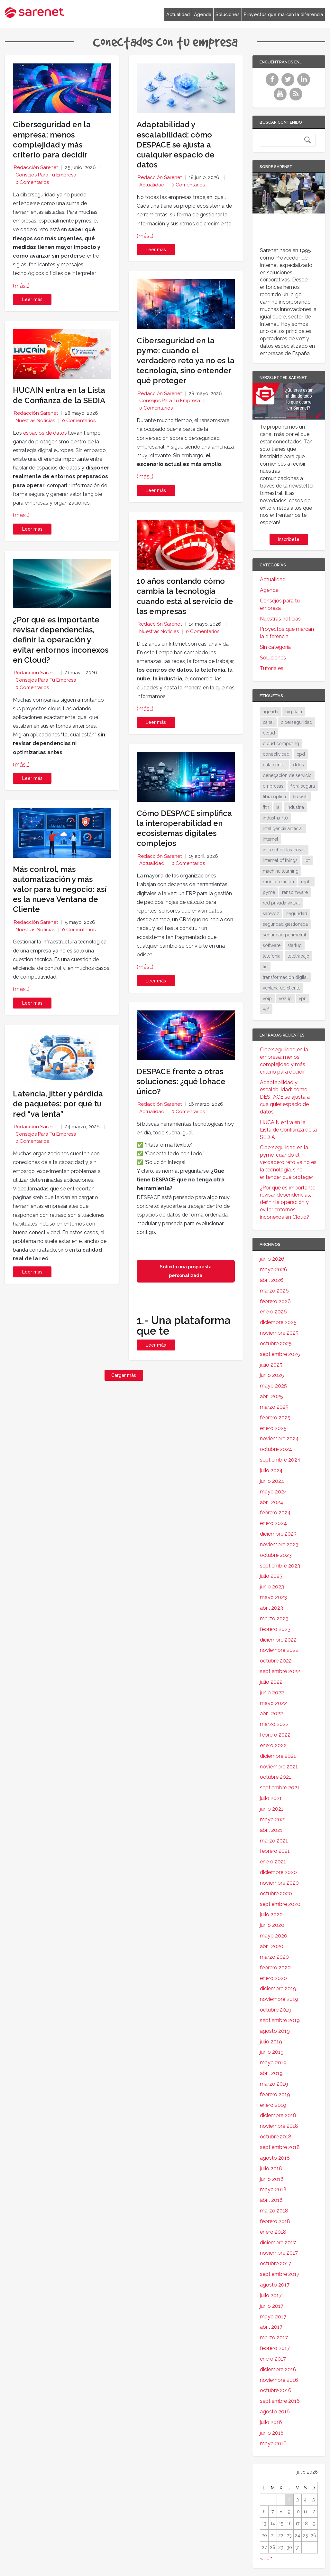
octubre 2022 (276, 1661)
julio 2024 (271, 1470)
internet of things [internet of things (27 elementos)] (280, 860)
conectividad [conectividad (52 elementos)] (276, 754)
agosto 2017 (274, 2285)
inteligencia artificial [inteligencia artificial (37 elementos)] (283, 828)
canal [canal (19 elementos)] (268, 722)
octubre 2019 (275, 2010)
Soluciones (227, 14)
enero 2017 (273, 2359)
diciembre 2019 (278, 1988)
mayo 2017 (273, 2317)
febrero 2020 (275, 1968)
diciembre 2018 (278, 2115)
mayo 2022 (273, 1703)
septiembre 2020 (280, 1904)
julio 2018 (271, 2168)
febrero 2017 (275, 2348)
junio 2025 (272, 1375)
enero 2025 (273, 1428)
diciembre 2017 (278, 2243)
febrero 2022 (275, 1735)
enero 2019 (273, 2105)
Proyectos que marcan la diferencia (283, 14)
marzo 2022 (274, 1724)
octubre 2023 (276, 1555)
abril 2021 (271, 1830)
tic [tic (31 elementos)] (265, 966)
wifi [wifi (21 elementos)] (266, 1009)
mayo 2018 (273, 2189)
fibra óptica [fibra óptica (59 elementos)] (274, 796)
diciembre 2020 (278, 1872)
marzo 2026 (274, 1291)
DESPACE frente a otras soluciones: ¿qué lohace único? (181, 1081)
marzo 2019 (274, 2084)
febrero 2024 (275, 1513)
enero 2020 (273, 1978)
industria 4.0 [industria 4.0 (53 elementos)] (275, 817)
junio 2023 (272, 1587)
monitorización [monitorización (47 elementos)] (278, 881)
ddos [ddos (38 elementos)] (298, 764)
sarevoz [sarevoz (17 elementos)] (271, 913)
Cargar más (123, 1375)
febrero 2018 (275, 2221)
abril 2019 (271, 2073)
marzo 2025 (274, 1407)
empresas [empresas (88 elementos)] (273, 786)
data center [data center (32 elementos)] (274, 764)
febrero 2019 (275, 2094)
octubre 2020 (276, 1893)
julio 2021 (271, 1798)
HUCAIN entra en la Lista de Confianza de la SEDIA (288, 1129)
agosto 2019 (275, 2031)
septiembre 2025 (280, 1354)
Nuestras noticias (35, 420)
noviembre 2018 (279, 2126)
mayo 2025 (273, 1386)
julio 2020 (271, 1914)
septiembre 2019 (280, 2020)
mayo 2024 (273, 1492)
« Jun (266, 2558)
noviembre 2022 (279, 1650)
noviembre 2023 (279, 1544)
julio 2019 (271, 2042)
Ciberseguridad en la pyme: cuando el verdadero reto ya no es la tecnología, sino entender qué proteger (185, 360)
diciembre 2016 (278, 2369)
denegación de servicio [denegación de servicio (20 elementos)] (287, 775)
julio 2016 (271, 2422)
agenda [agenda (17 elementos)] (270, 711)
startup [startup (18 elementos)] (295, 945)
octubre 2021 (275, 1777)
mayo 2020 (273, 1936)
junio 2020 (272, 1925)
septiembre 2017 (279, 2274)
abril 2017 (271, 2327)
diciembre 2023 (278, 1534)
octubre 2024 (276, 1449)
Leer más (32, 299)
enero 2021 (273, 1862)
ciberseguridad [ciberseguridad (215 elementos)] (296, 722)
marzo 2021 (274, 1841)
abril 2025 (271, 1396)
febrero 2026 (275, 1301)
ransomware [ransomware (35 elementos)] (295, 892)
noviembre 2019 (279, 1999)
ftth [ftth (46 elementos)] (266, 807)
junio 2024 (272, 1481)
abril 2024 (271, 1502)
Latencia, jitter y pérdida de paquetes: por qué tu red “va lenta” (58, 1103)
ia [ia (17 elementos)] (278, 807)
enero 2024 (273, 1523)
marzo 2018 (274, 2211)
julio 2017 (271, 2295)
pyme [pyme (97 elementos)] (269, 892)
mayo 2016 (273, 2443)
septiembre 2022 (280, 1671)
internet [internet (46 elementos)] (270, 839)
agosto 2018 (275, 2158)
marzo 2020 (274, 1957)
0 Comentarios (32, 182)
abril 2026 (271, 1280)
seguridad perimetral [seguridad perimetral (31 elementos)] (284, 934)
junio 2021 (271, 1809)
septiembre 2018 (280, 2147)
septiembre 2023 (280, 1566)
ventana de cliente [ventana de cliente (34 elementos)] (281, 987)
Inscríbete (288, 539)
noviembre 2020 (279, 1883)
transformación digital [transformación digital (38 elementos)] (285, 977)
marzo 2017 (274, 2337)
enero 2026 (273, 1312)
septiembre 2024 (280, 1460)
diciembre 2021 (278, 1756)
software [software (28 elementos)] (271, 945)
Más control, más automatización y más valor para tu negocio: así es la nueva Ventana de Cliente (59, 889)
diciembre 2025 (278, 1322)
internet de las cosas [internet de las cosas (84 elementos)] (284, 849)
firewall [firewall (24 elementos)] (300, 796)
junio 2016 (272, 2433)
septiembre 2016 (280, 2401)
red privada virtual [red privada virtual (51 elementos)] (281, 902)
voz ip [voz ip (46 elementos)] (285, 998)
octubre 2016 (275, 2390)
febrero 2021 (275, 1851)
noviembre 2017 (279, 2253)
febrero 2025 (275, 1418)
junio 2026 (272, 1259)
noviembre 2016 (279, 2380)
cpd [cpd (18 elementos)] (301, 754)
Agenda (202, 14)
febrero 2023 (275, 1629)
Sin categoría (275, 647)
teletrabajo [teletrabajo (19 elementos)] (298, 956)
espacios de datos (45, 433)
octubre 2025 (276, 1343)
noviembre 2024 (279, 1438)
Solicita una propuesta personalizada (186, 1271)
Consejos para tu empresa (45, 175)
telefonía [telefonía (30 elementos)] (271, 956)
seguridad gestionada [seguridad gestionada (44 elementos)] (285, 924)
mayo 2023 (273, 1597)
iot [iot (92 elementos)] (307, 860)
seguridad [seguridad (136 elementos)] (296, 913)
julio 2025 (271, 1365)
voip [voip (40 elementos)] (267, 998)
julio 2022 (271, 1682)
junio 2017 (271, 2306)
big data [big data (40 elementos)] (293, 711)
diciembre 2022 (278, 1640)
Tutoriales (271, 668)
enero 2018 (273, 2232)
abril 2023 (271, 1608)
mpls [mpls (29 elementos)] (306, 881)
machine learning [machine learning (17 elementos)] (280, 871)
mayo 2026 (273, 1269)
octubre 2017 (275, 2263)
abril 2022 (271, 1713)
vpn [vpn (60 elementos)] (303, 998)
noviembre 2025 (279, 1333)
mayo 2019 (273, 2063)
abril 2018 (271, 2200)
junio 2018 (272, 2179)
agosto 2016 (275, 2412)
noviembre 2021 (279, 1767)
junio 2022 (272, 1693)
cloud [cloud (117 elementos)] (269, 732)
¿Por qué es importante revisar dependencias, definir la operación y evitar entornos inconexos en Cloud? (60, 640)
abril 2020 (271, 1946)
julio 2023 (271, 1576)
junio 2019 (272, 2052)
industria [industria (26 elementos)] (295, 807)
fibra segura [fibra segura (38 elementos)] (302, 786)
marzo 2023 (274, 1618)
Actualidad (178, 14)
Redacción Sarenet (36, 167)
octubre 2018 (275, 2137)
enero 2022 (273, 1745)
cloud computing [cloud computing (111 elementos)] (281, 743)
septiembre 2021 (279, 1788)
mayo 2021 (273, 1819)
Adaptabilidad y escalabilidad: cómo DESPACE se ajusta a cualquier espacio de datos (176, 144)
